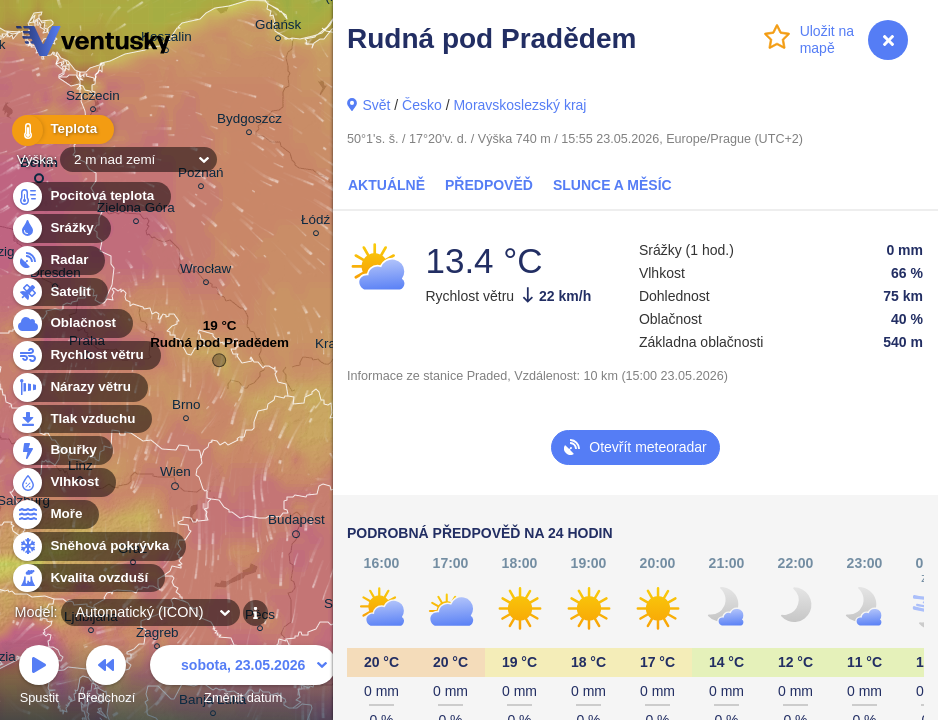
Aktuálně (386, 185)
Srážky (60, 228)
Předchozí (107, 677)
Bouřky (62, 450)
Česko (422, 105)
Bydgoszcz (249, 121)
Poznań (201, 175)
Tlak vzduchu (81, 419)
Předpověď (489, 185)
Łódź (315, 222)
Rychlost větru (85, 355)
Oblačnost (71, 323)
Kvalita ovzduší (87, 578)
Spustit (39, 677)
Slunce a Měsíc (612, 185)
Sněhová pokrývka (98, 546)
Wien (175, 475)
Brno (186, 407)
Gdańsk (278, 27)
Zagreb (157, 635)
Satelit (59, 292)
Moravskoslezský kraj (519, 105)
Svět (376, 105)
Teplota (62, 129)
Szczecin (93, 98)
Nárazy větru (79, 387)
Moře (55, 514)
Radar (58, 260)
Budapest (296, 523)
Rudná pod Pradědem (219, 347)
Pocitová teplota (90, 196)
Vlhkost (63, 482)
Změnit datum (243, 677)
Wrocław (205, 271)
